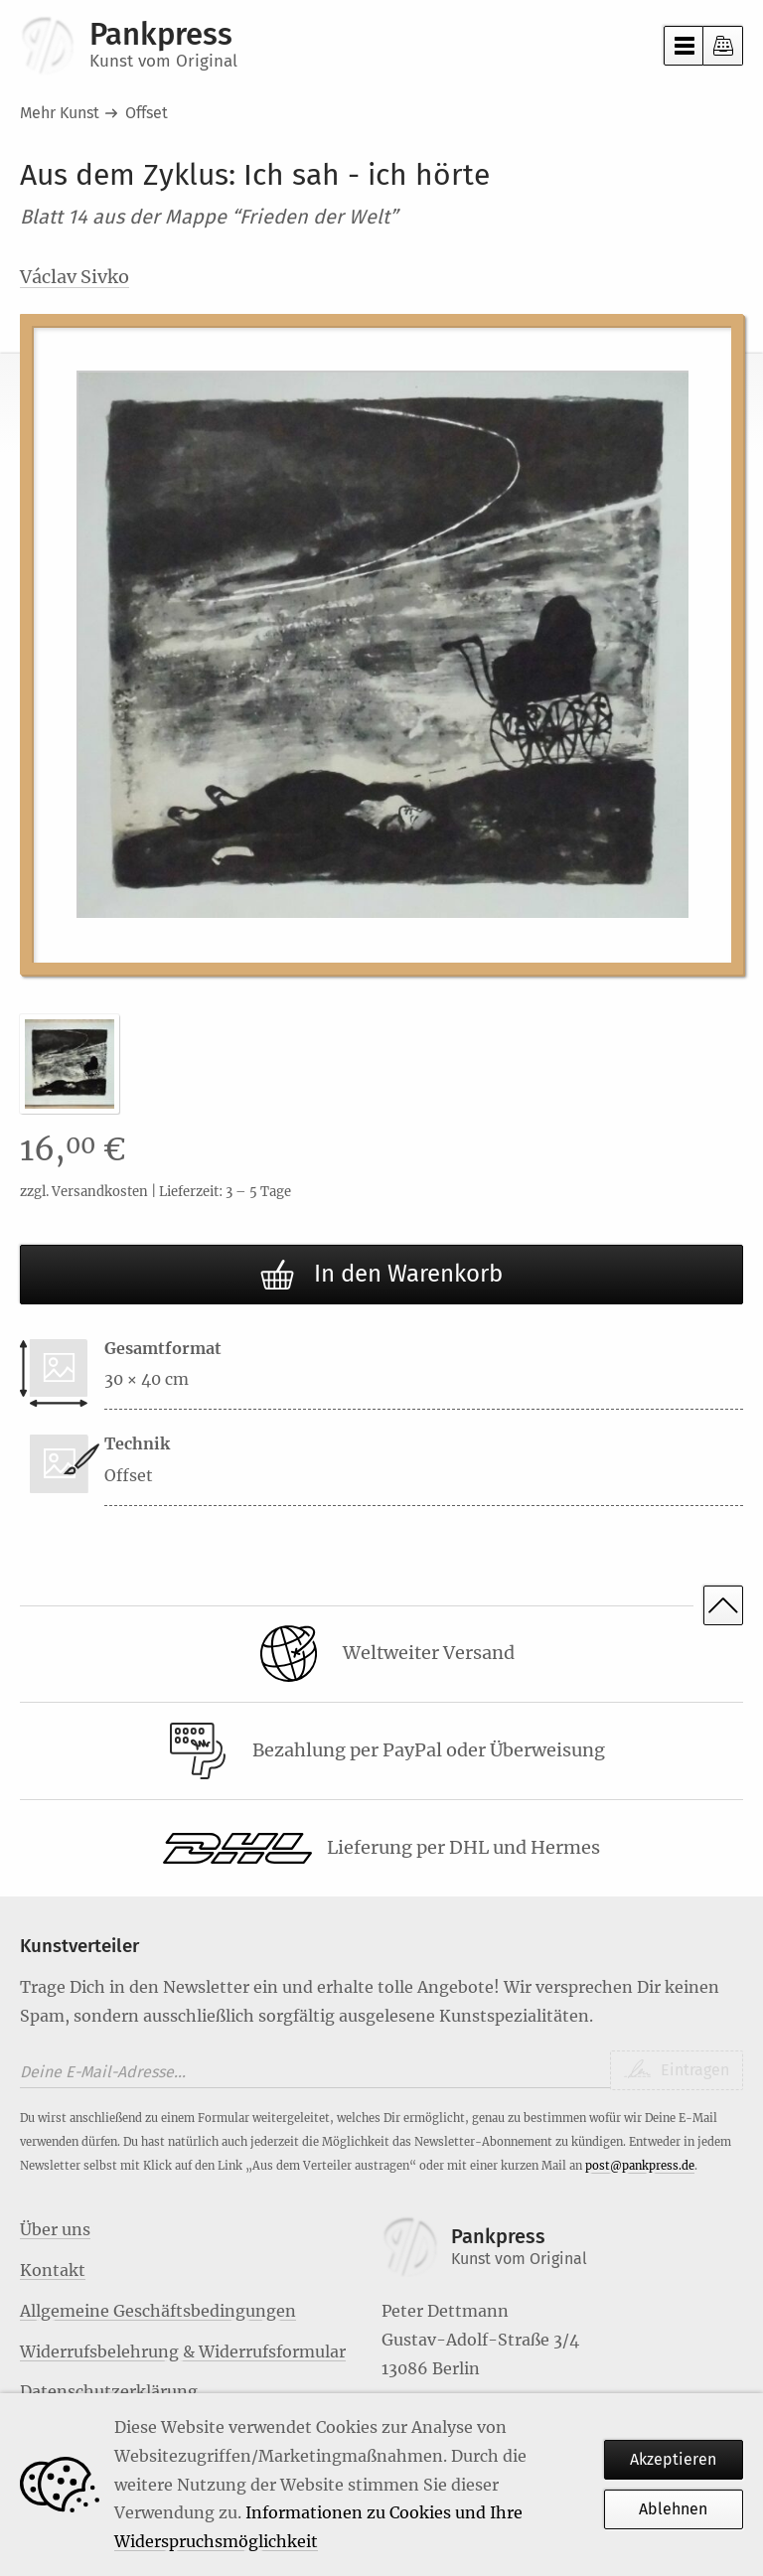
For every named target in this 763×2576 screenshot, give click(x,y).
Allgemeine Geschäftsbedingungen (158, 2311)
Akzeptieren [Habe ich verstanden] (674, 2459)
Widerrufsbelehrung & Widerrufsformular (183, 2351)
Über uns (55, 2229)
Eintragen (693, 2069)
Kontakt (52, 2270)
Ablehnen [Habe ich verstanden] (674, 2509)
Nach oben (723, 1605)
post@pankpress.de (639, 2166)
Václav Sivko (74, 276)
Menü (683, 46)
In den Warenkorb (381, 1275)
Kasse (723, 46)
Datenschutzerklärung (109, 2391)
